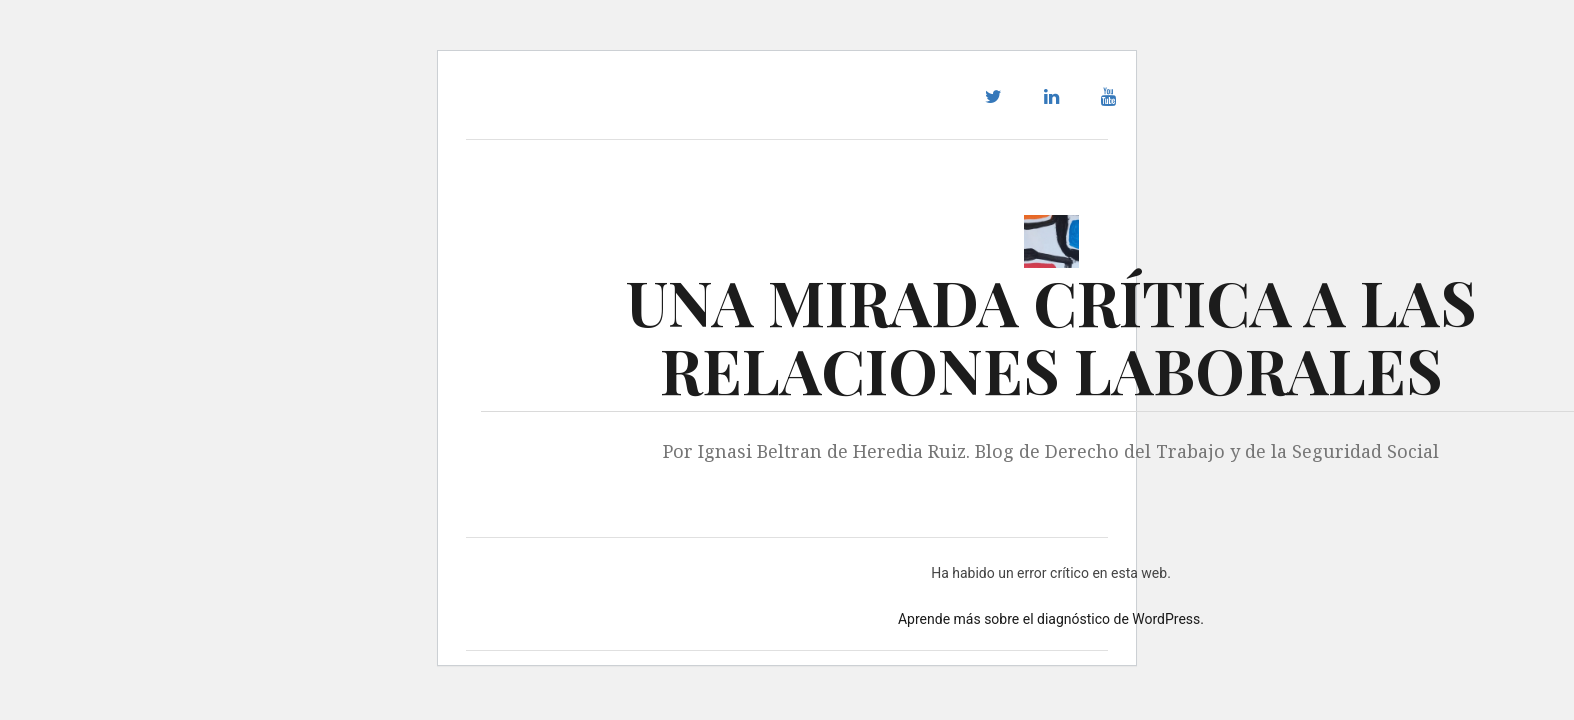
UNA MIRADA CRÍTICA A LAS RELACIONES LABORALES (1051, 335)
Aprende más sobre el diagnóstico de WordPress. (1051, 619)
